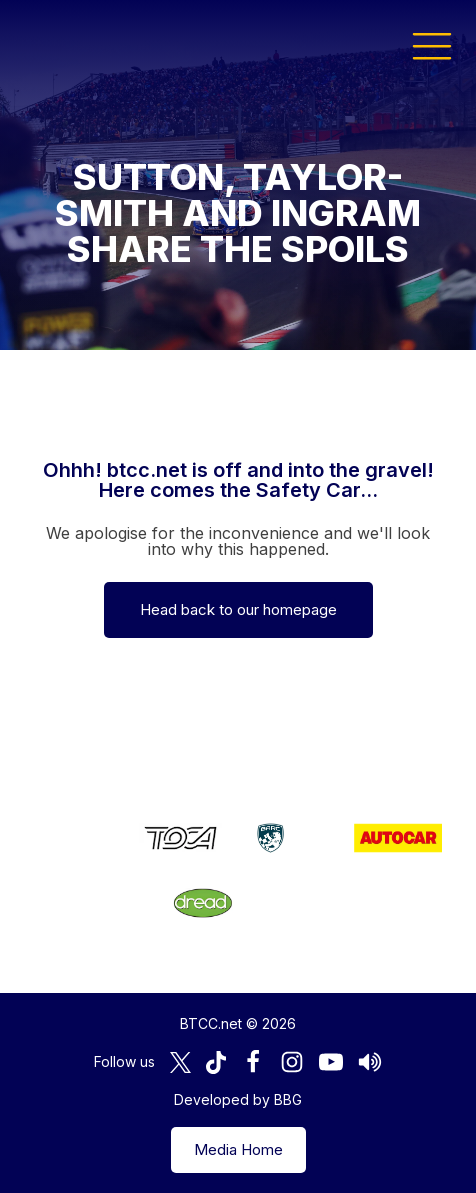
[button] (432, 45)
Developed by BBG (238, 1099)
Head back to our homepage (238, 609)
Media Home (238, 1149)
